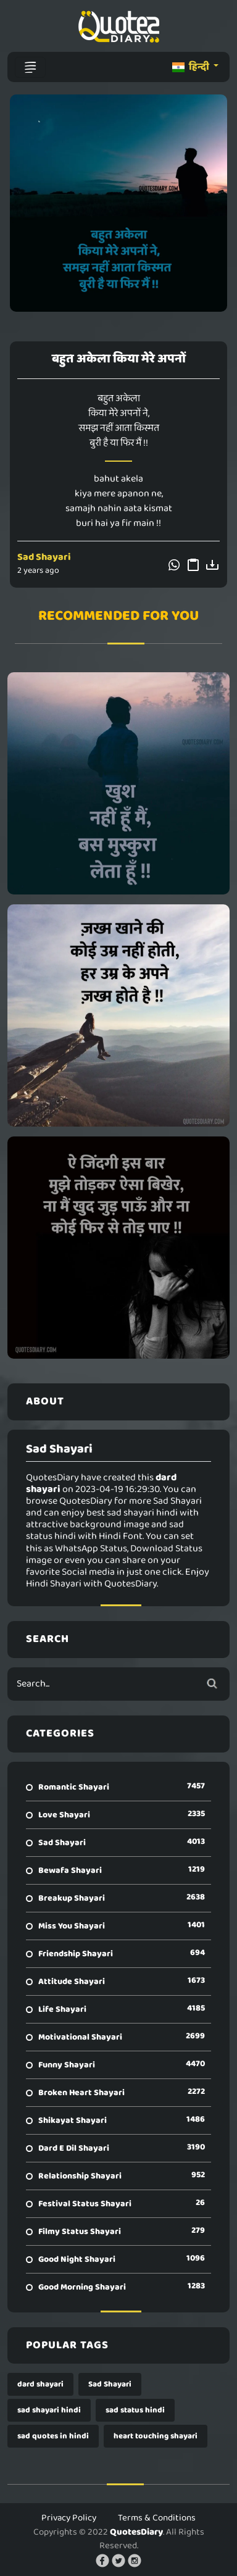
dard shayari (40, 2384)
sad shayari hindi (49, 2410)
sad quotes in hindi (53, 2436)
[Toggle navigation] (30, 67)
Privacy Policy (68, 2518)
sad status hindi (135, 2410)
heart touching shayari (156, 2436)
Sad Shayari (44, 557)
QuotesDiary (136, 2532)
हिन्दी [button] (191, 67)
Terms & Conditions (157, 2518)
